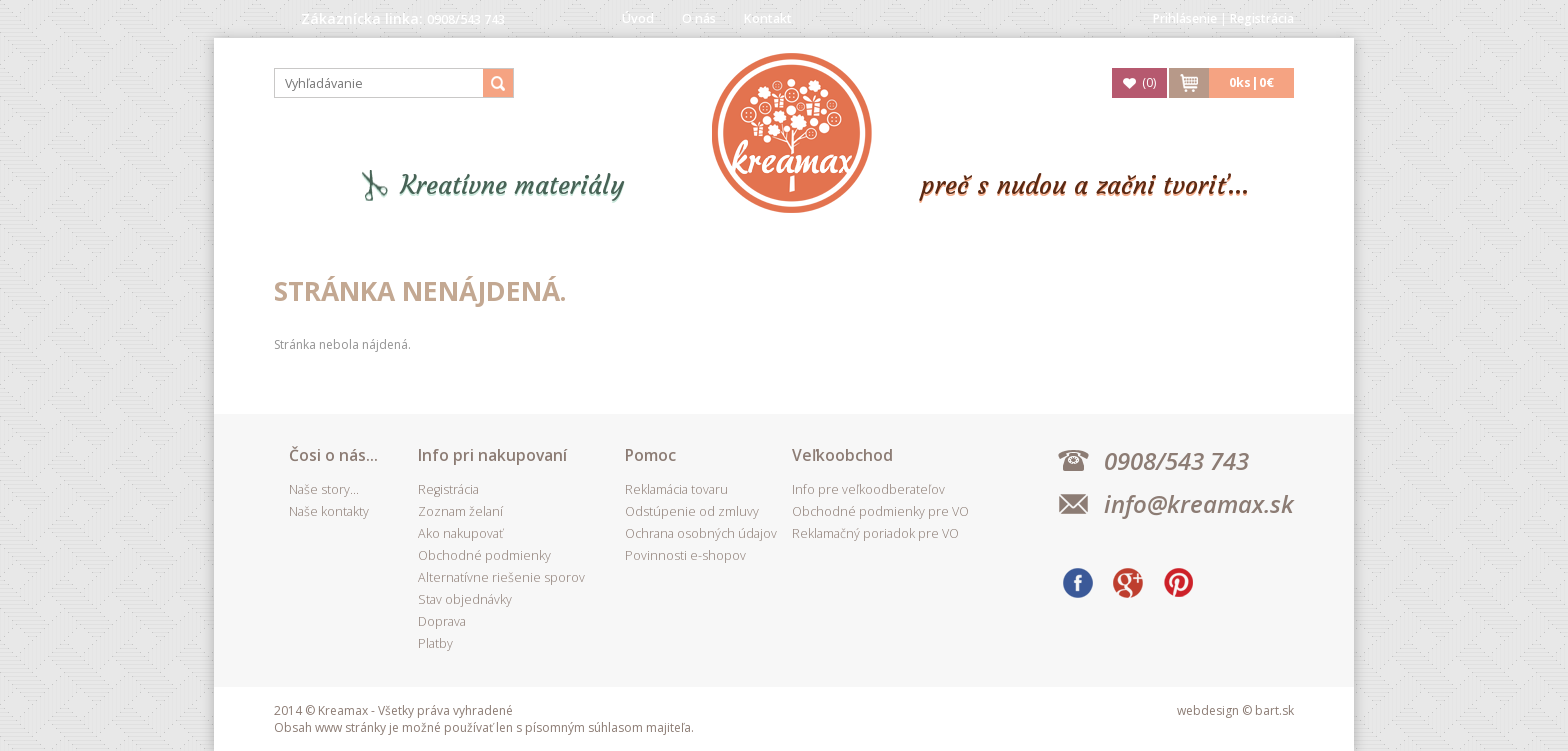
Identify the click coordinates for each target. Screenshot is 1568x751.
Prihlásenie (1185, 18)
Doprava (442, 621)
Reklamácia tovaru (676, 489)
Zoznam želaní (460, 511)
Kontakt (768, 18)
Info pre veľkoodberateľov (868, 489)
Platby (435, 643)
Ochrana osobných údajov (701, 533)
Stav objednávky (465, 599)
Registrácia (1262, 18)
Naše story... (324, 489)
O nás (699, 18)
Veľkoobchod (842, 455)
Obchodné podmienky (484, 555)
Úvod (638, 18)
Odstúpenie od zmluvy (692, 511)
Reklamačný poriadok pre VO (875, 533)
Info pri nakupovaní (492, 455)
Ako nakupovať (460, 533)
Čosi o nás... (333, 455)
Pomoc (650, 455)
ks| (1251, 82)
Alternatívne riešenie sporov (501, 577)
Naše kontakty (329, 511)
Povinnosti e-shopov (685, 555)
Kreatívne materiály (512, 185)
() (1149, 82)
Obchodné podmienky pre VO (880, 511)
